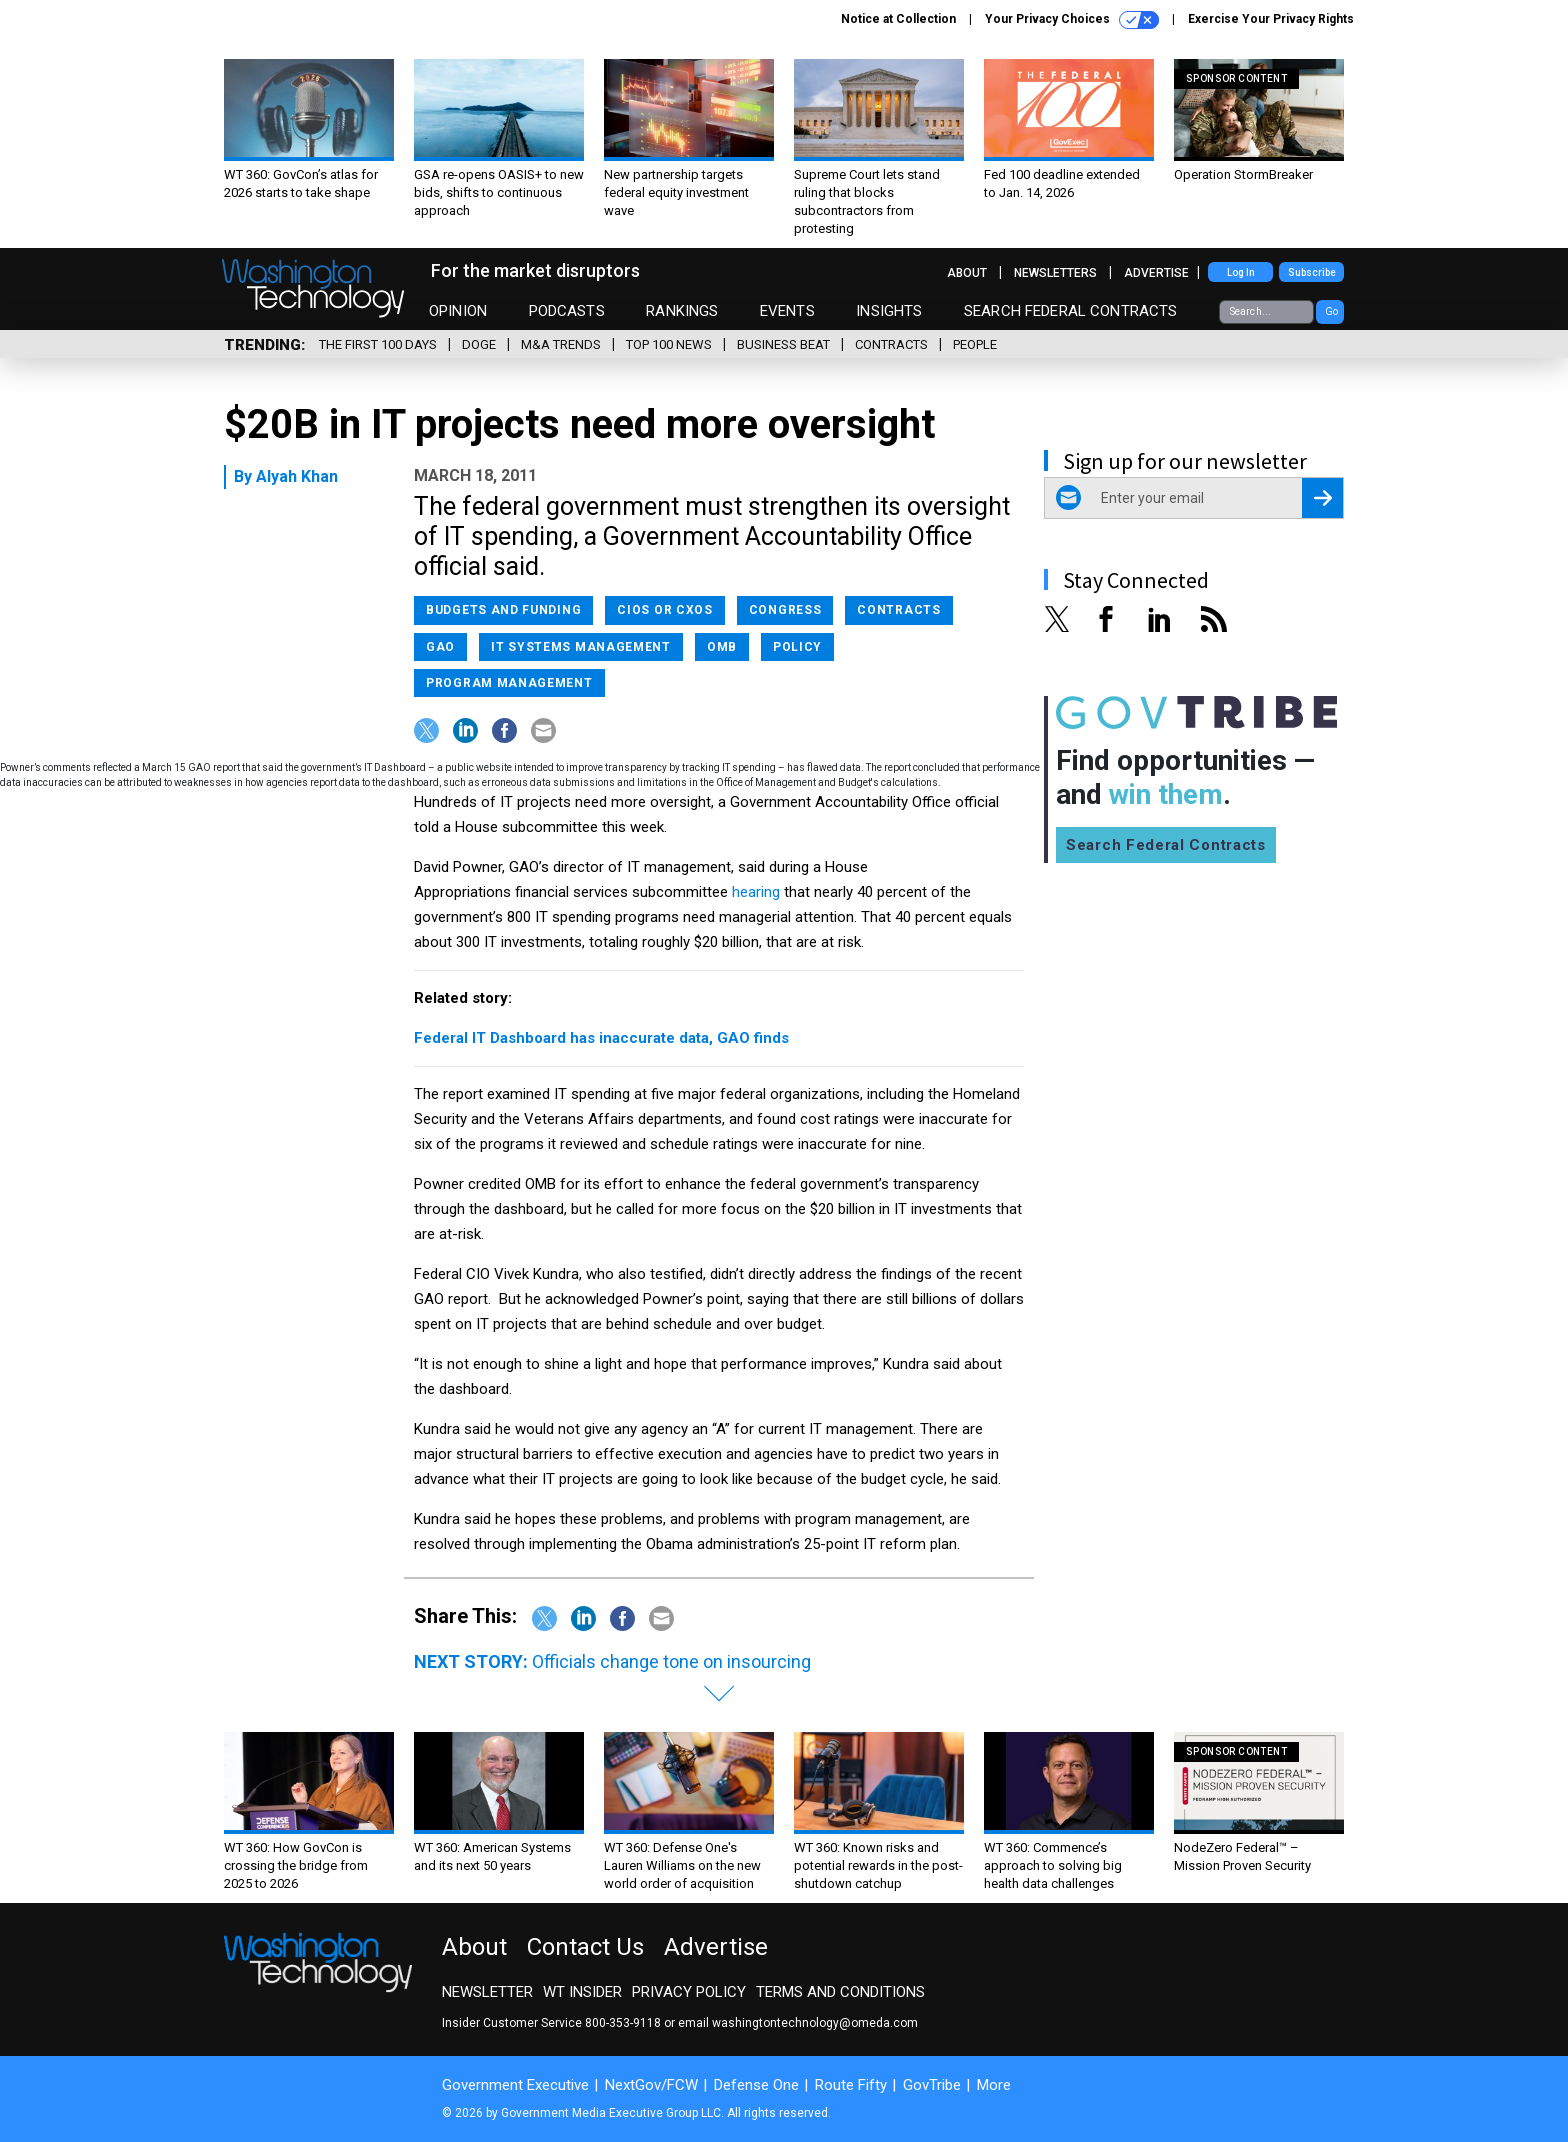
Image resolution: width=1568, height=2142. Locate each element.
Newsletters (1055, 273)
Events (787, 311)
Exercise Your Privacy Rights (1271, 19)
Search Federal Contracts (1071, 311)
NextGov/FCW (651, 2085)
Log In (1241, 272)
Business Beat (783, 344)
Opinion (458, 311)
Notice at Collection (898, 19)
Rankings (682, 311)
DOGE (479, 344)
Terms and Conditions (840, 1992)
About (967, 273)
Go (1331, 311)
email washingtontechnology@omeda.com (798, 2023)
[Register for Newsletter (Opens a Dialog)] (1322, 498)
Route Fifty (851, 2085)
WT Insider (582, 1992)
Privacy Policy (689, 1992)
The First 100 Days (378, 344)
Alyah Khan (297, 476)
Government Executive (515, 2085)
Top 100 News (669, 344)
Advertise (1156, 273)
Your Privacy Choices (1072, 20)
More (994, 2085)
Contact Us (585, 1947)
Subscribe (1312, 272)
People (975, 344)
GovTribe (932, 2085)
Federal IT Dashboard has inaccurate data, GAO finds (601, 1038)
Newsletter (487, 1992)
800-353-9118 (623, 2023)
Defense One (756, 2085)
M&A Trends (561, 344)
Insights (889, 311)
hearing (756, 892)
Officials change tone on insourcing (671, 1661)
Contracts (891, 344)
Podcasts (567, 311)
